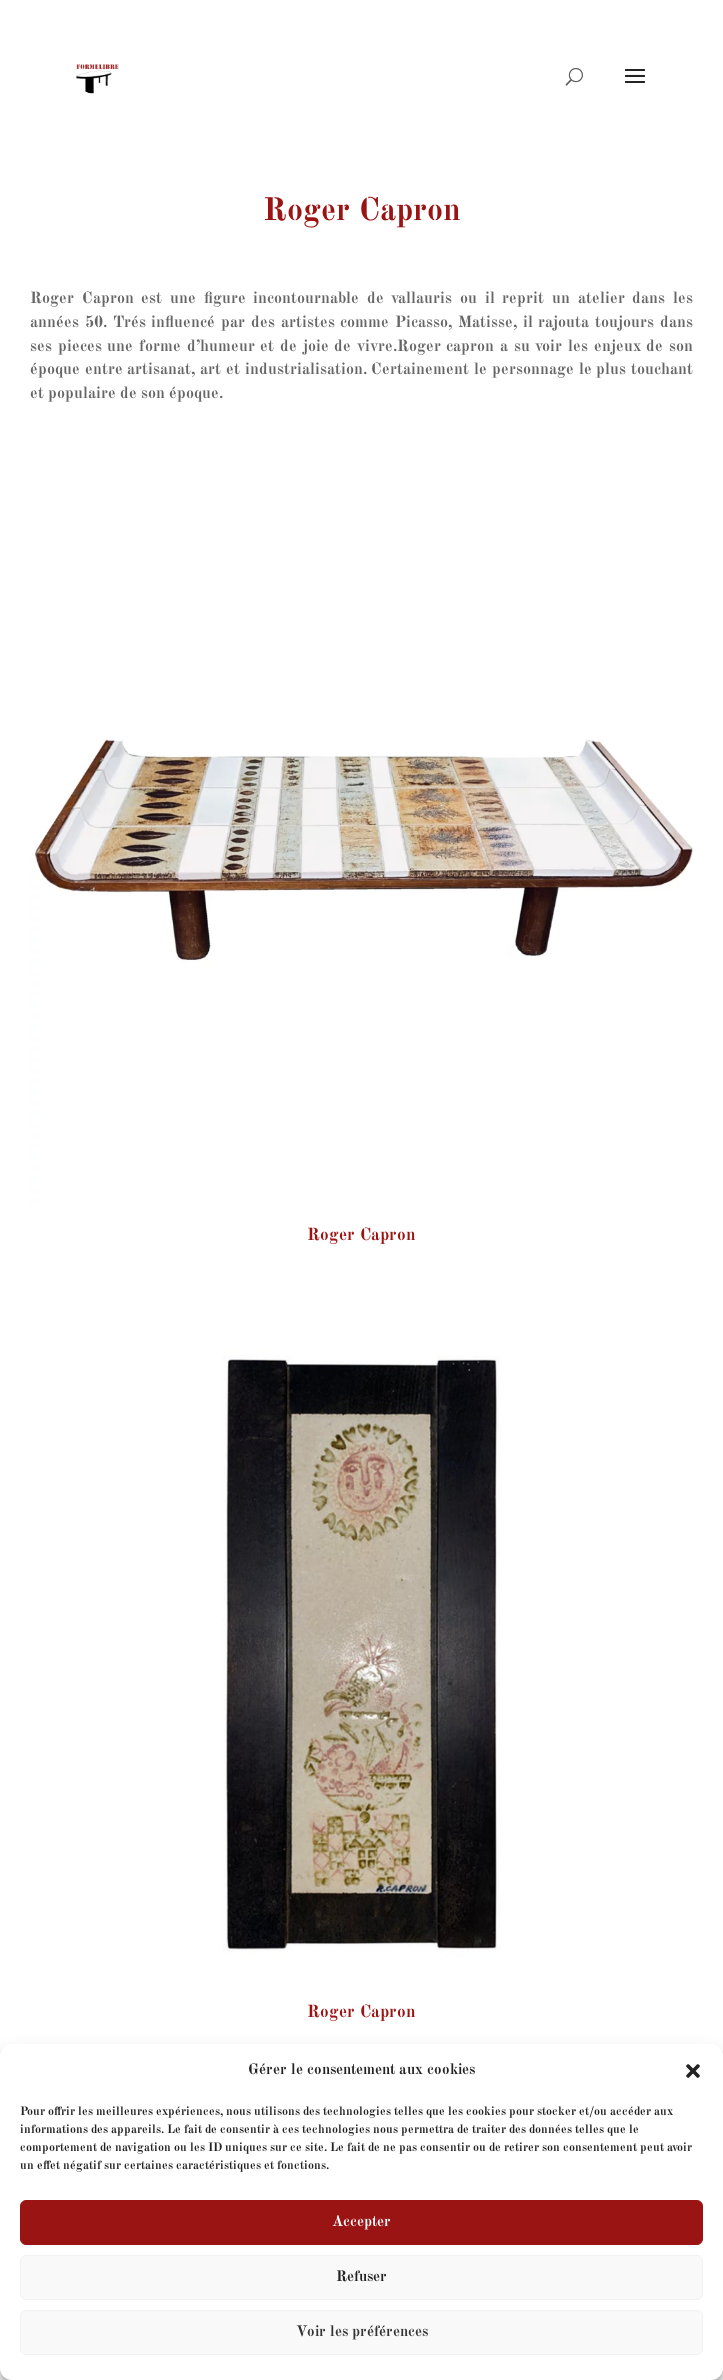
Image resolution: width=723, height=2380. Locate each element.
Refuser (361, 2277)
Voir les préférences (362, 2332)
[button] (693, 2071)
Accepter (361, 2222)
